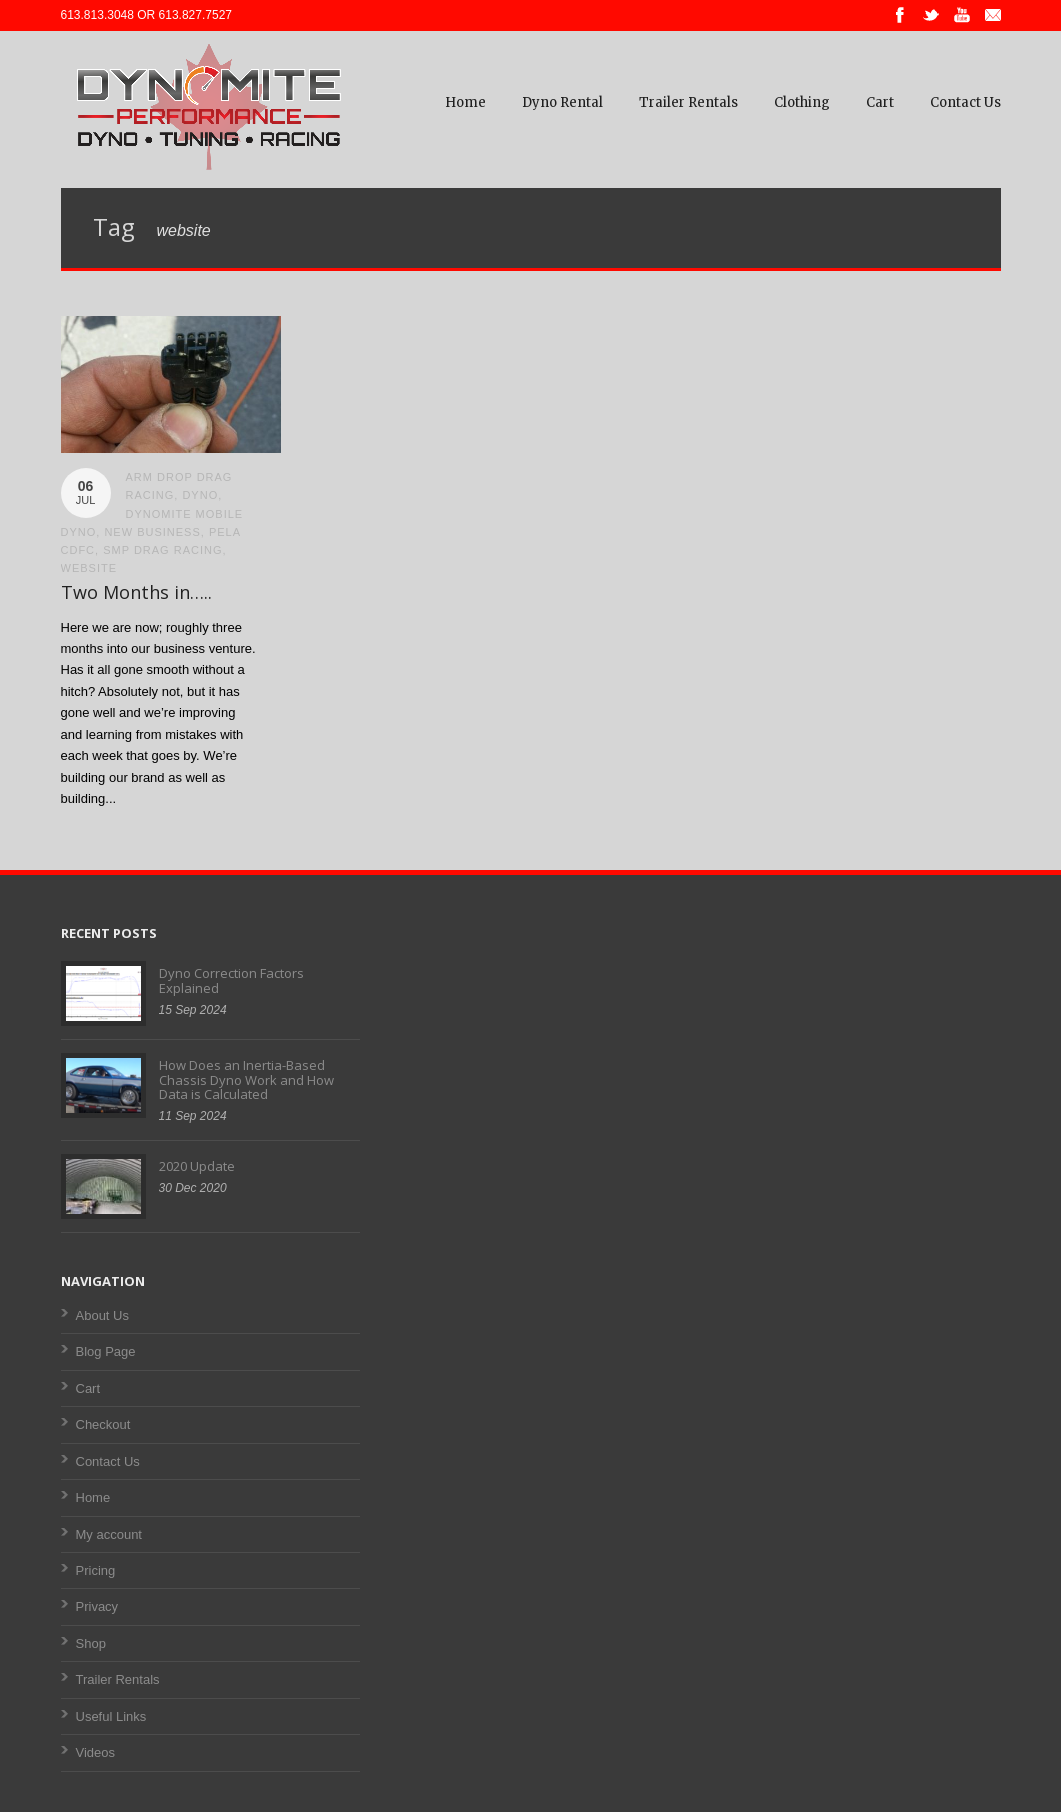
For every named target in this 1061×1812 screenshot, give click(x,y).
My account (109, 1534)
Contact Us (965, 102)
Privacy (97, 1606)
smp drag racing (162, 550)
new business (152, 532)
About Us (102, 1315)
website (89, 568)
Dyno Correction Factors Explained (231, 980)
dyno (200, 495)
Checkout (103, 1424)
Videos (96, 1752)
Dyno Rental (562, 102)
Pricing (96, 1570)
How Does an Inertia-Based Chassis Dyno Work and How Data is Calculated (246, 1079)
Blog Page (106, 1351)
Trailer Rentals (688, 102)
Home (465, 102)
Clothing (802, 102)
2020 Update (197, 1166)
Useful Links (111, 1716)
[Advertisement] (530, 1092)
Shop (91, 1643)
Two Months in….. (136, 592)
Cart (880, 102)
